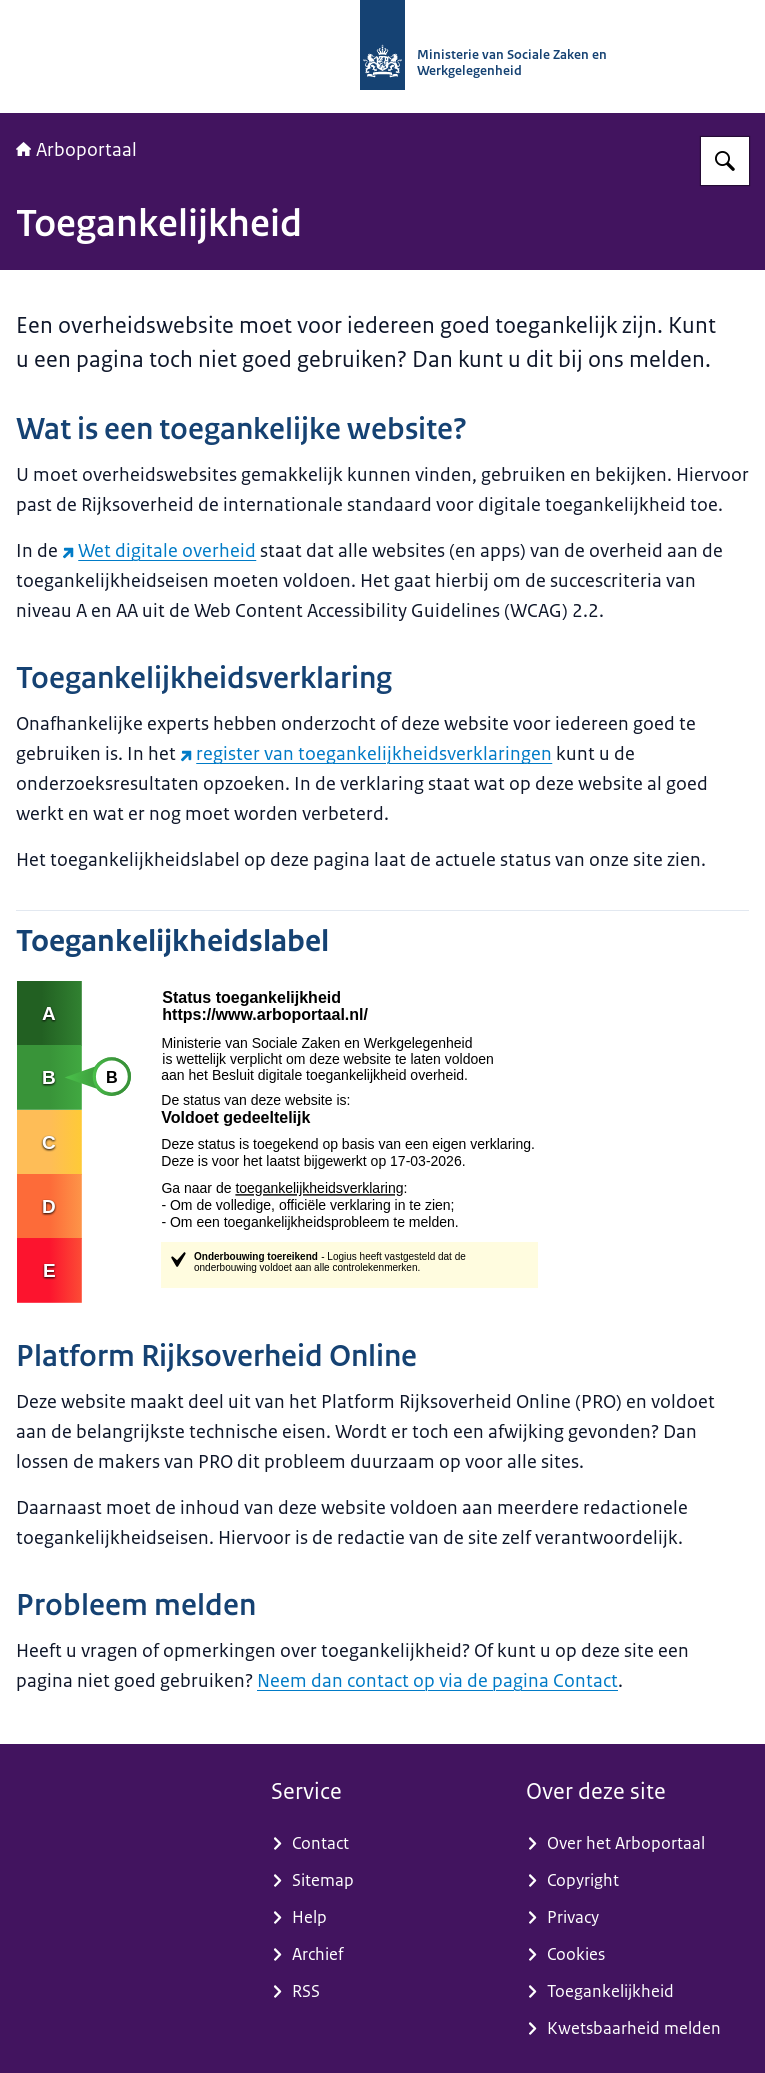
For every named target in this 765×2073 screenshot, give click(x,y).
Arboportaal (76, 150)
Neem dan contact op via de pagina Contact (437, 1681)
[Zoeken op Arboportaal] (725, 161)
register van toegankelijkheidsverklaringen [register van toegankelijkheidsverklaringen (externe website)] (366, 754)
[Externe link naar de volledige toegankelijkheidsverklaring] (382, 1142)
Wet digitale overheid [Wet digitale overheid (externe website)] (159, 551)
